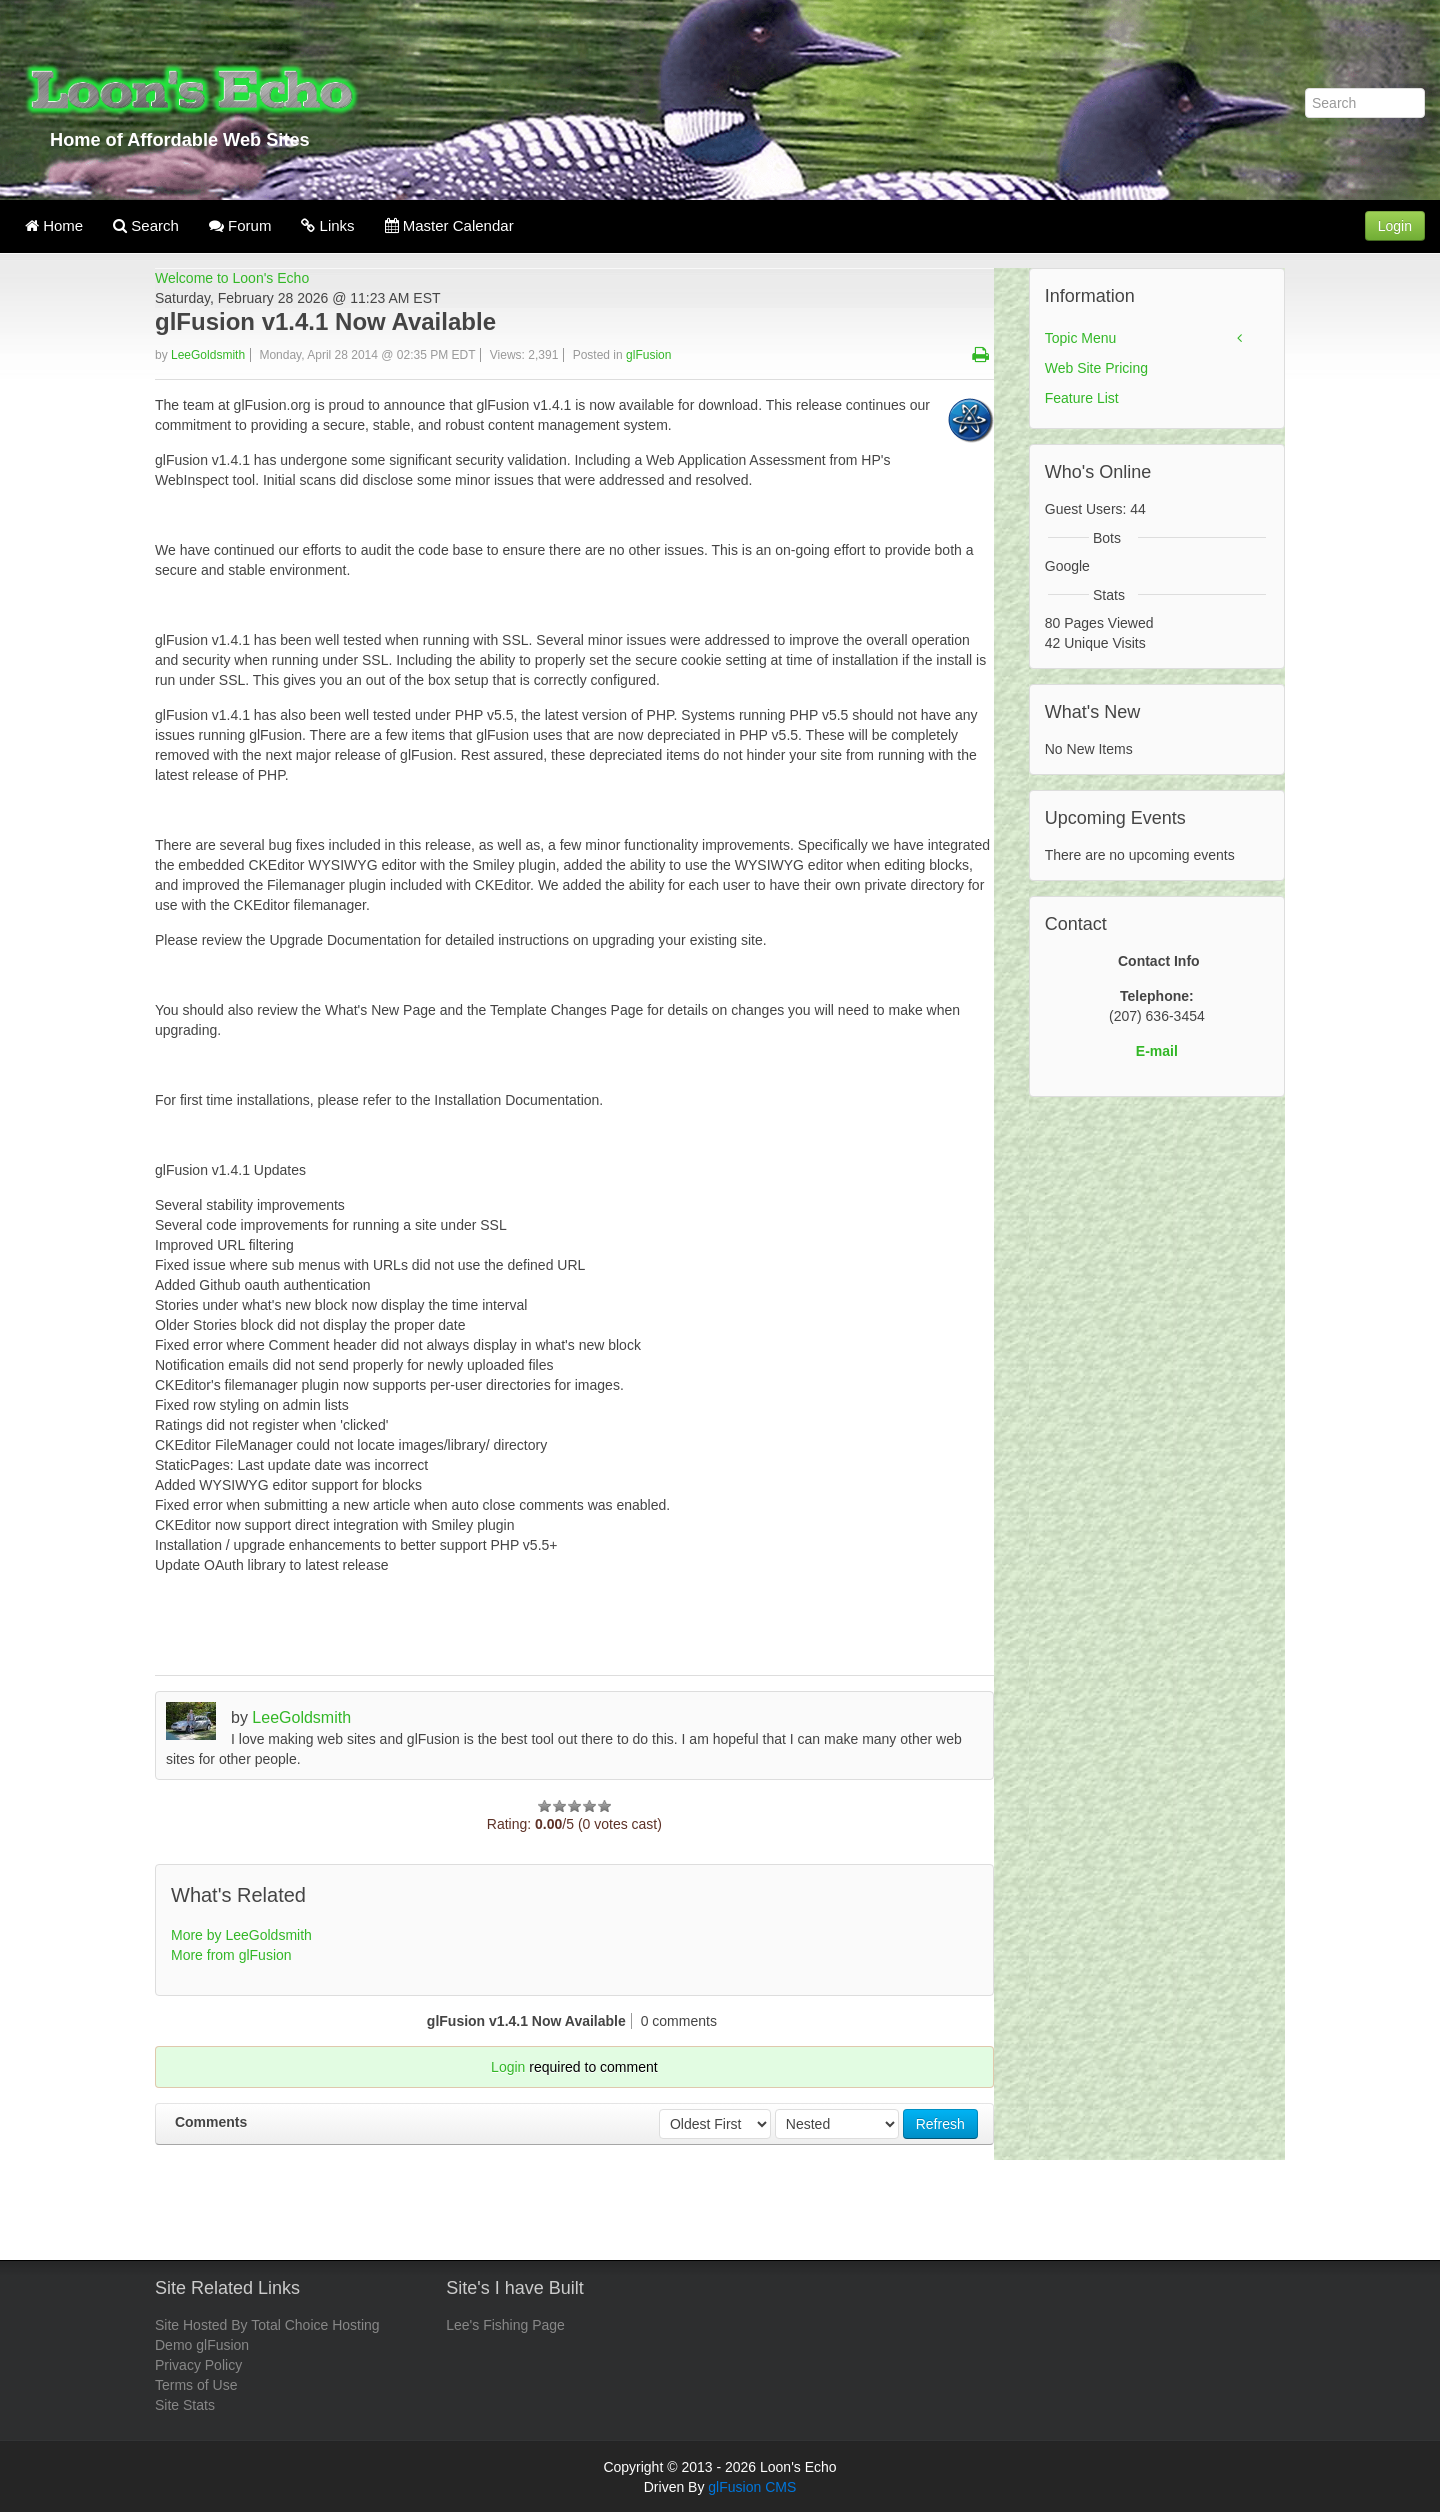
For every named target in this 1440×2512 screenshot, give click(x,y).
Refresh (940, 2124)
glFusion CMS (752, 2487)
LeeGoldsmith (208, 355)
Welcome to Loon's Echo (232, 278)
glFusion (648, 355)
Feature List (1082, 398)
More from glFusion (231, 1955)
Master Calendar (449, 225)
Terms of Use (196, 2385)
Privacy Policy (198, 2365)
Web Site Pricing (1096, 368)
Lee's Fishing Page (505, 2325)
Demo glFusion (202, 2345)
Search (146, 225)
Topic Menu (1081, 338)
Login (1395, 226)
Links (327, 225)
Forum (240, 225)
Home (54, 225)
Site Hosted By (201, 2325)
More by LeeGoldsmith (241, 1935)
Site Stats (185, 2405)
